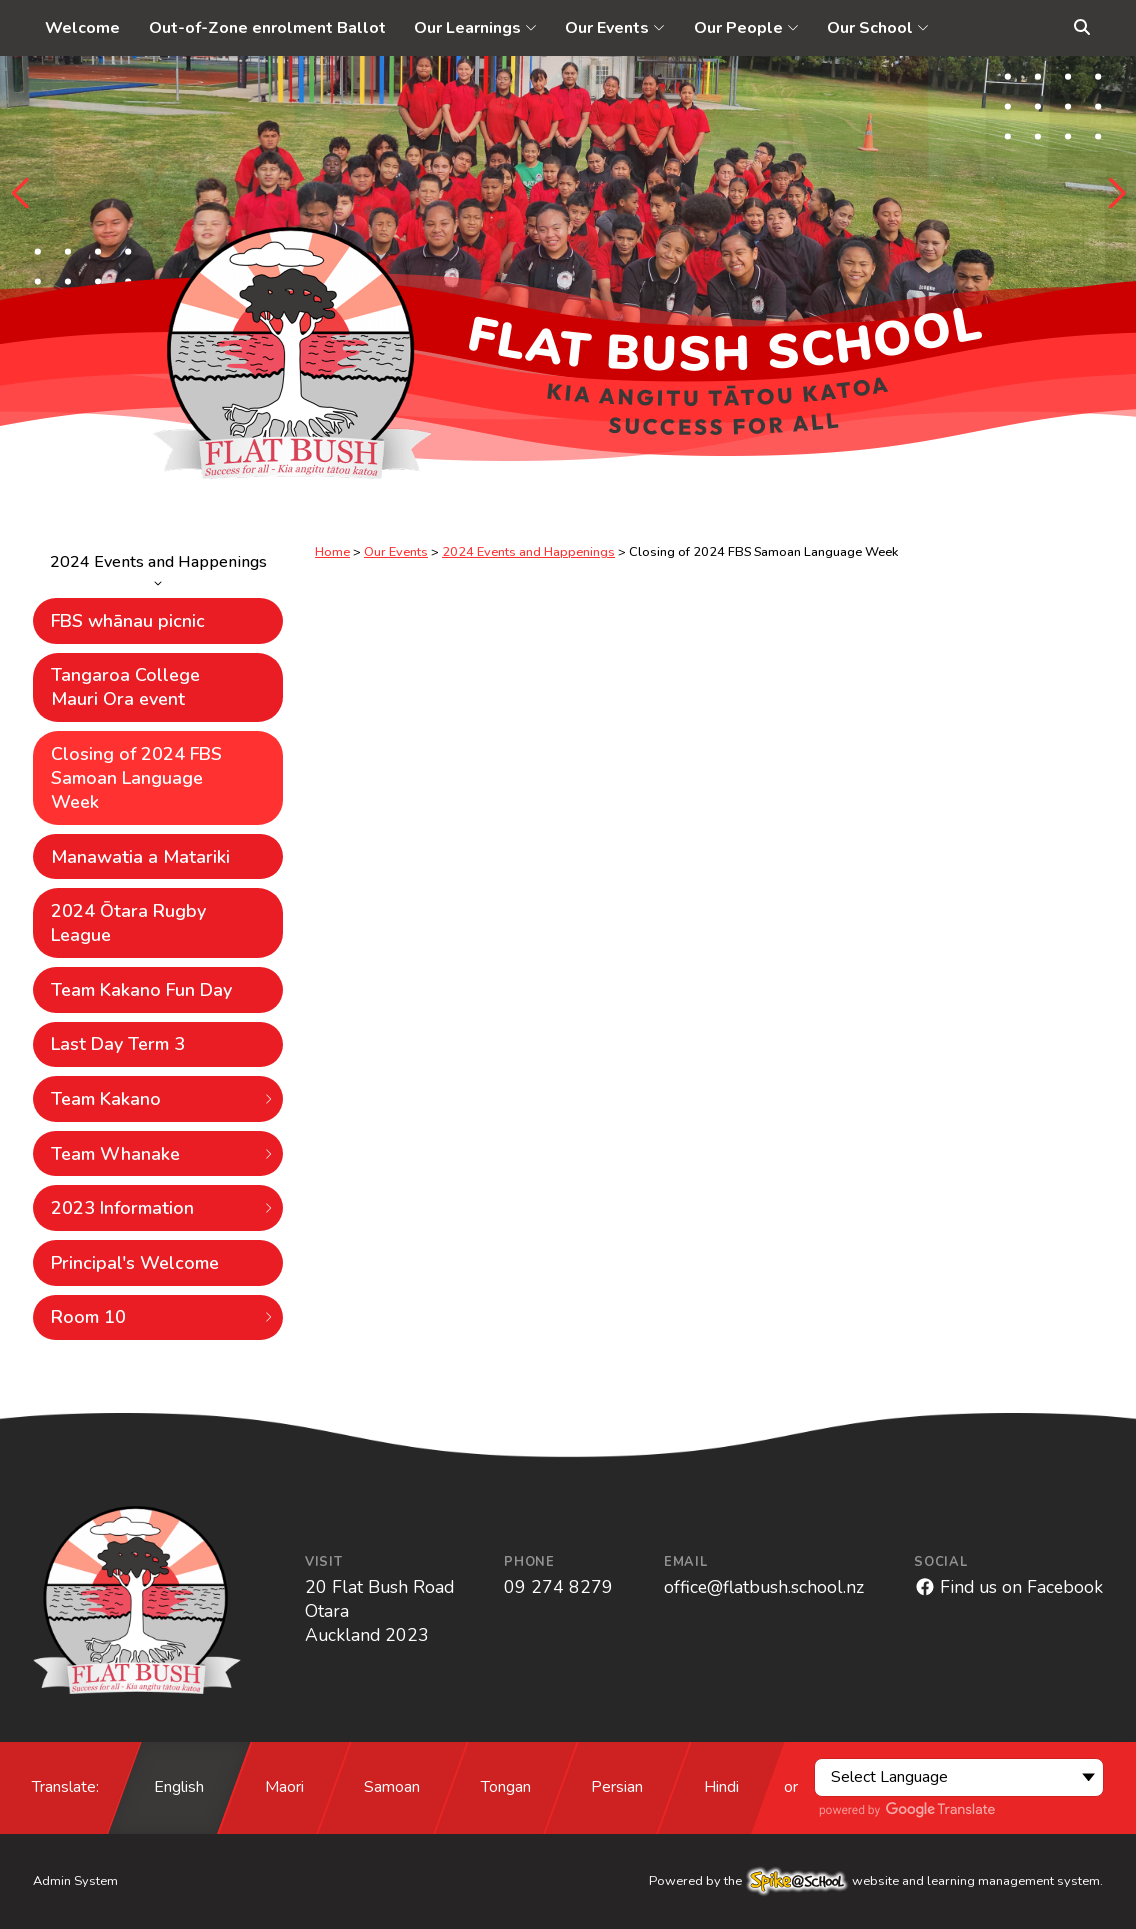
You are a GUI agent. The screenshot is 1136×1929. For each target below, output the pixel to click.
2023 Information (163, 1208)
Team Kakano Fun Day (141, 990)
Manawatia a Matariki (140, 857)
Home (332, 552)
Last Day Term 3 (118, 1044)
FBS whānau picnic (128, 621)
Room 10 (163, 1317)
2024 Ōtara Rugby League (128, 923)
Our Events (396, 552)
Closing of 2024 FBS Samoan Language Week (136, 778)
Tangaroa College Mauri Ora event (125, 687)
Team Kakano (163, 1099)
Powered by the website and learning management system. (876, 1881)
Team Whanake (163, 1154)
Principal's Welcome (135, 1263)
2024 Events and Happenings (158, 569)
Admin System (75, 1881)
